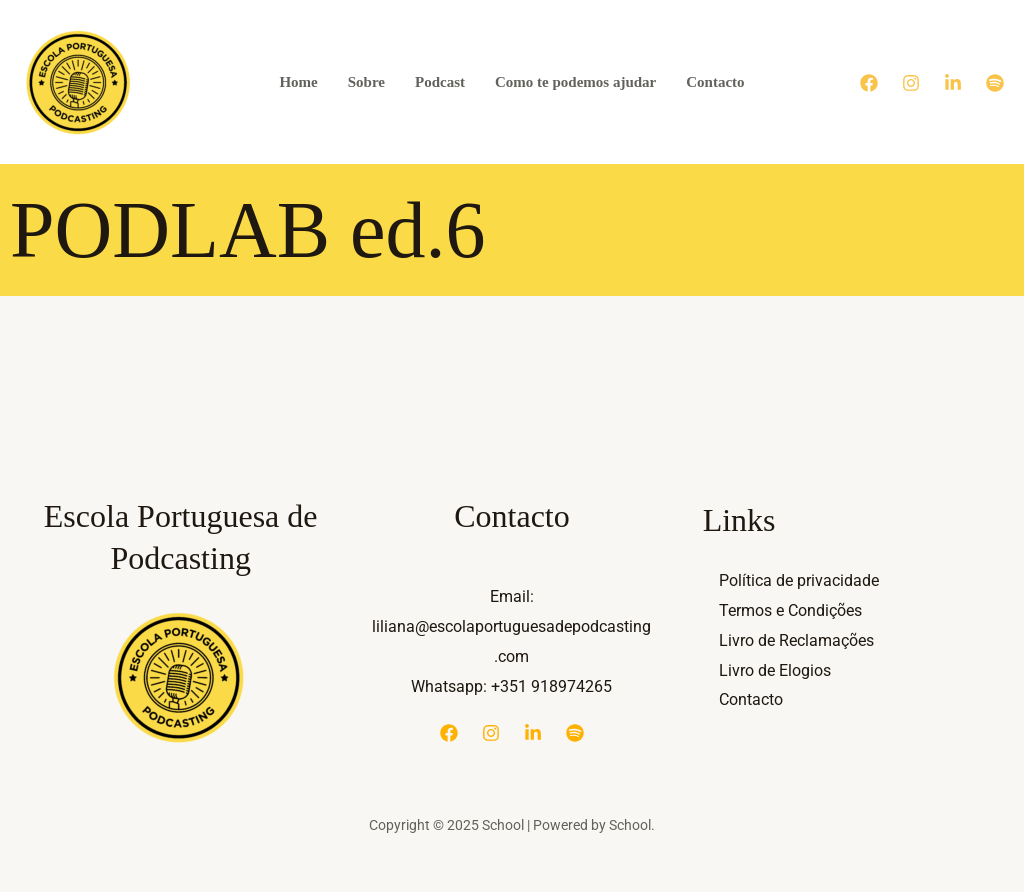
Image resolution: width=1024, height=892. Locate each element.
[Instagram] (911, 83)
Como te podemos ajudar (575, 82)
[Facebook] (869, 83)
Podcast (440, 82)
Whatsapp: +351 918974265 (511, 686)
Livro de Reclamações (796, 640)
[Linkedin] (953, 83)
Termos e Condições (790, 610)
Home (298, 82)
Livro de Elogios (775, 670)
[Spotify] (995, 83)
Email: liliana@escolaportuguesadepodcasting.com (511, 626)
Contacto (715, 82)
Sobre (366, 82)
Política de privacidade (799, 580)
